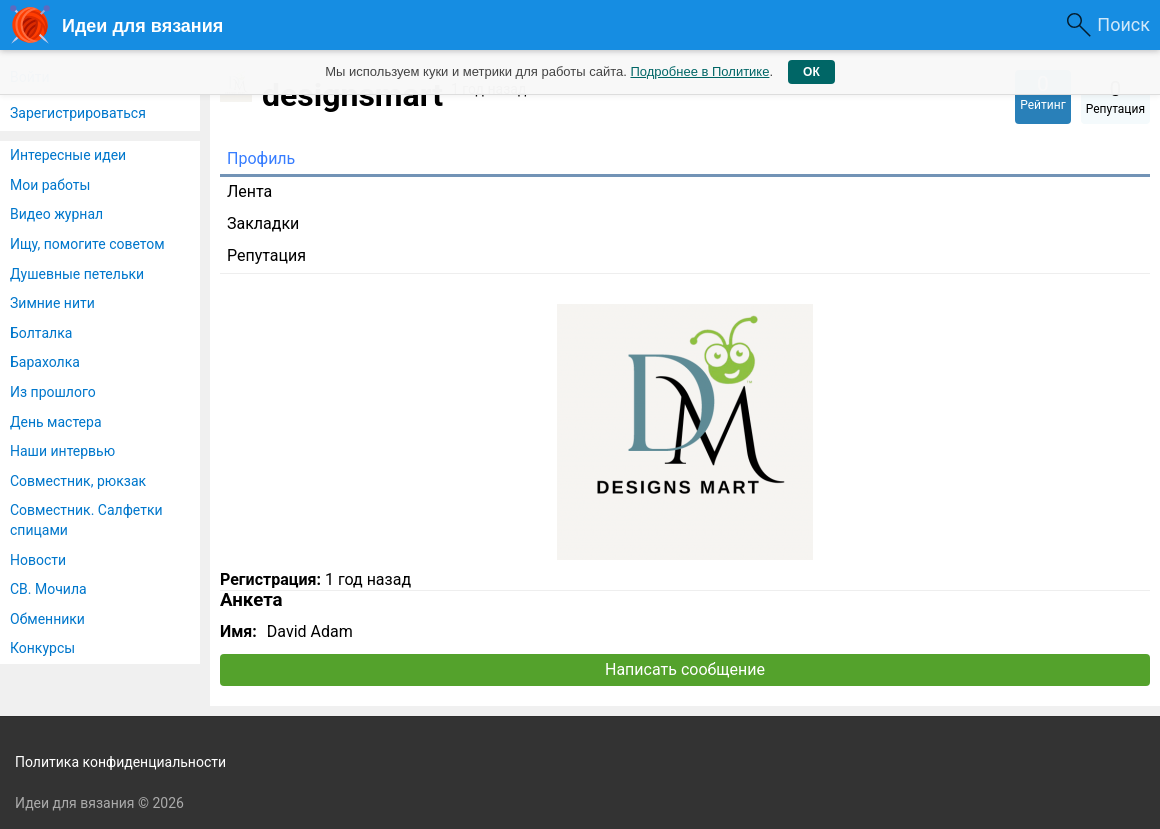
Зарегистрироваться (78, 113)
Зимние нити (52, 303)
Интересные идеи (68, 155)
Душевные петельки (77, 274)
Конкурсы (42, 648)
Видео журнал (56, 214)
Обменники (47, 619)
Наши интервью (62, 451)
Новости (38, 560)
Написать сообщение (685, 669)
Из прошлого (53, 392)
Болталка (41, 333)
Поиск (1123, 24)
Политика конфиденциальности (120, 762)
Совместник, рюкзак (78, 481)
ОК (811, 72)
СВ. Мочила (48, 589)
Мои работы (50, 185)
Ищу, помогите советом (87, 244)
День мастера (56, 422)
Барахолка (45, 362)
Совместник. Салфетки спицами (86, 520)
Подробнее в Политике (699, 71)
